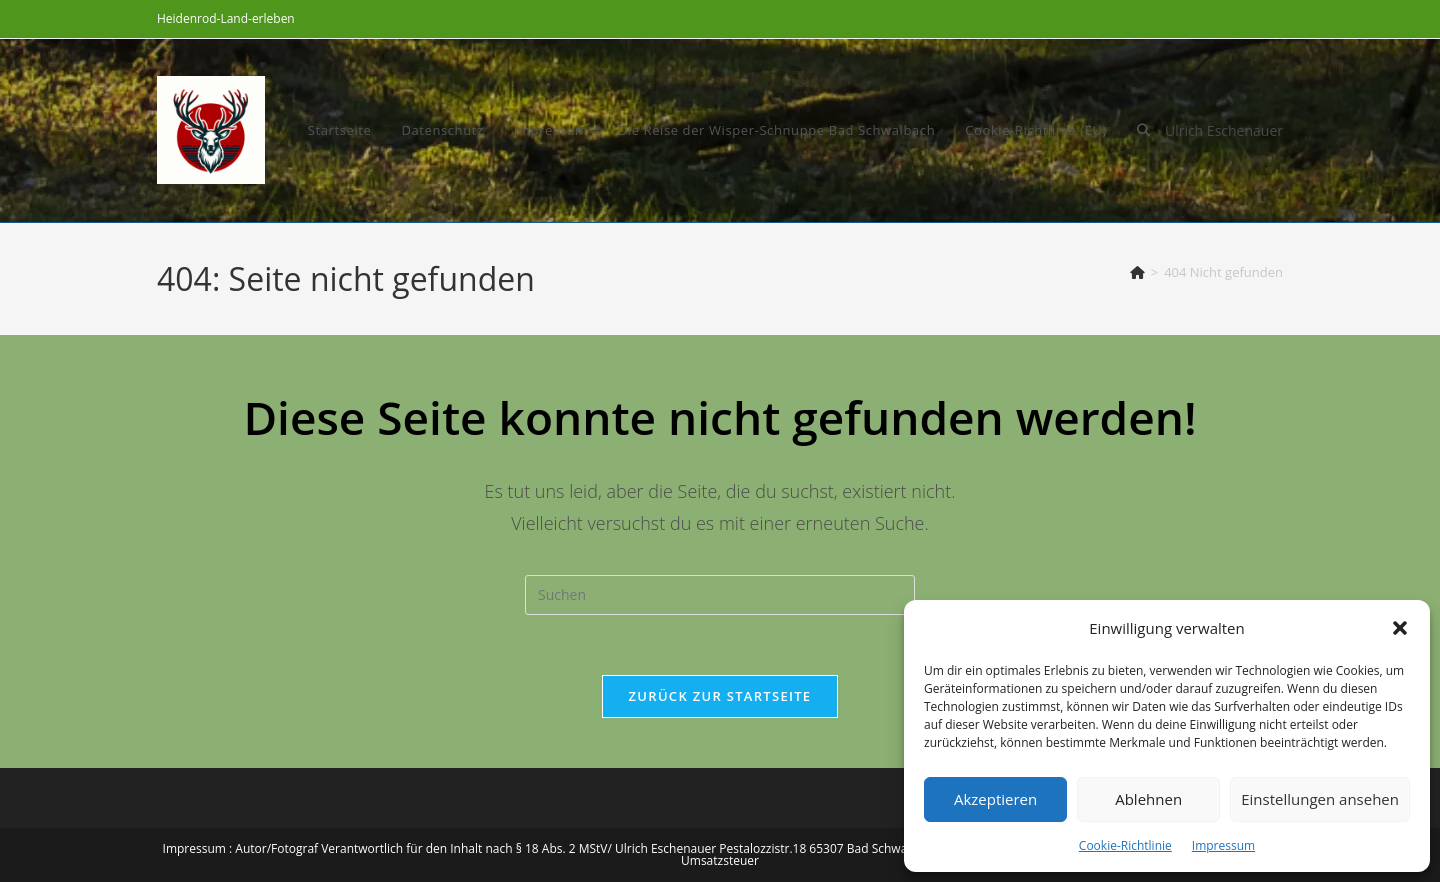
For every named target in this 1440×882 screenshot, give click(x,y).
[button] (1400, 628)
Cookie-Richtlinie (1125, 845)
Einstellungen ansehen (1320, 799)
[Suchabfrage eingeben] (720, 595)
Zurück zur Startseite (720, 696)
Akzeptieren (995, 799)
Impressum (1223, 845)
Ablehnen (1148, 799)
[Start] (1137, 272)
